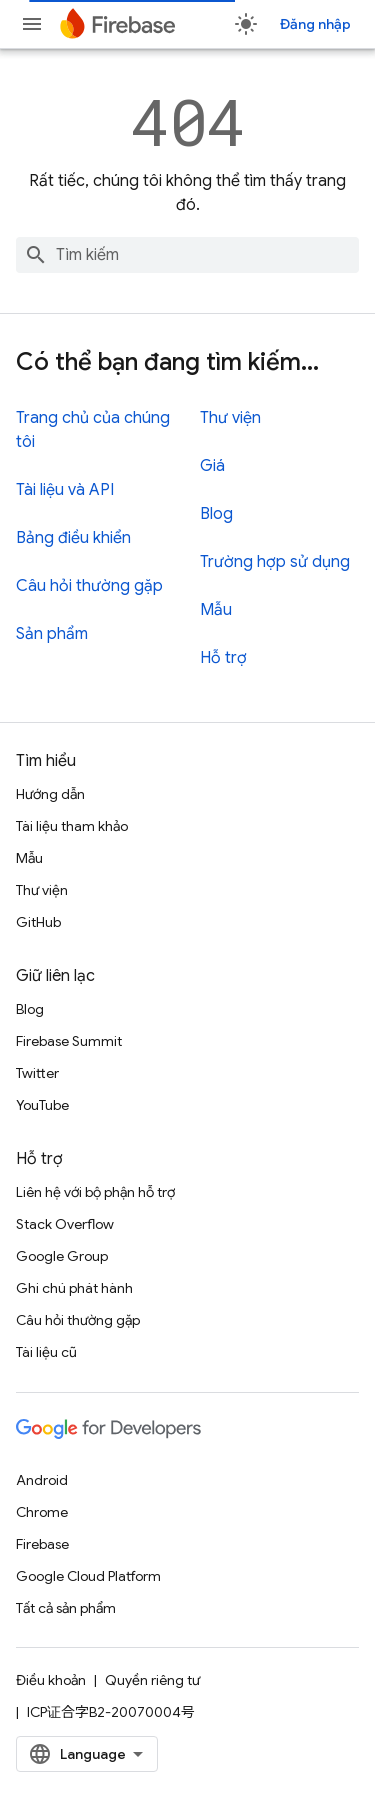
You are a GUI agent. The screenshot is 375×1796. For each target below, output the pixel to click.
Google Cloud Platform (88, 1576)
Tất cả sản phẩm (66, 1608)
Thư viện (230, 418)
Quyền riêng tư (152, 1680)
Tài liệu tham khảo (72, 826)
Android (42, 1480)
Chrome (42, 1512)
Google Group (62, 1256)
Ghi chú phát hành (74, 1288)
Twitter (37, 1073)
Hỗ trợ (223, 658)
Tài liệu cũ (46, 1352)
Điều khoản (51, 1680)
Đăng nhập (315, 24)
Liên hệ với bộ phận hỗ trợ (95, 1192)
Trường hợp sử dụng (275, 562)
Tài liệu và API (65, 490)
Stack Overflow (65, 1224)
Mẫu (216, 610)
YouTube (42, 1105)
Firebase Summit (69, 1041)
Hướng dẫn (50, 794)
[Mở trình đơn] (32, 24)
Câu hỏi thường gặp (89, 586)
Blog (216, 514)
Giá (212, 466)
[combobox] (187, 255)
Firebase (42, 1544)
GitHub (38, 922)
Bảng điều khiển (73, 538)
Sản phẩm (52, 634)
